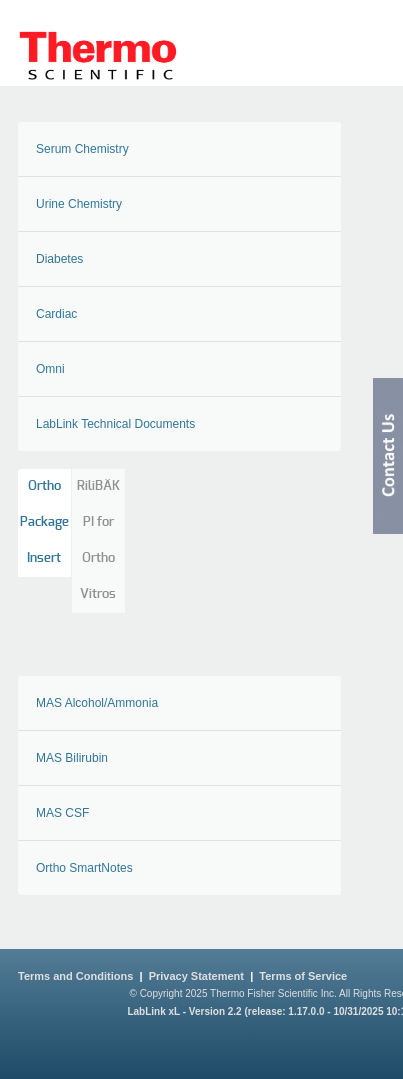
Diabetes (59, 259)
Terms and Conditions (75, 976)
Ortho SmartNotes (84, 868)
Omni (50, 369)
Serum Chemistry (82, 149)
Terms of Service (303, 976)
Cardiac (56, 314)
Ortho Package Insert (44, 522)
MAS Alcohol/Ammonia (97, 703)
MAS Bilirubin (72, 758)
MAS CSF (62, 813)
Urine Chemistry (79, 204)
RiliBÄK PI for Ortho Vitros (98, 540)
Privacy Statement (196, 976)
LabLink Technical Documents (115, 424)
